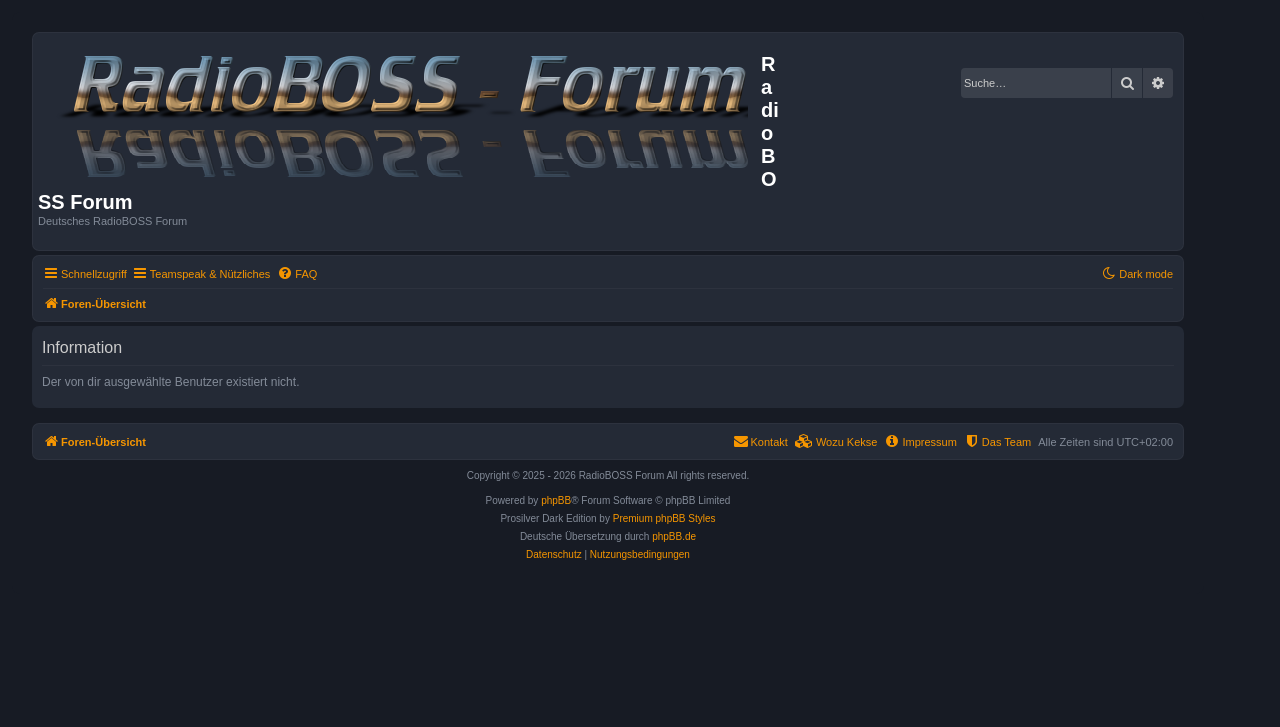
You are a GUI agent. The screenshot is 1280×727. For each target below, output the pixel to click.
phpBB (556, 500)
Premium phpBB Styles (664, 518)
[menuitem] (297, 274)
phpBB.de (674, 536)
